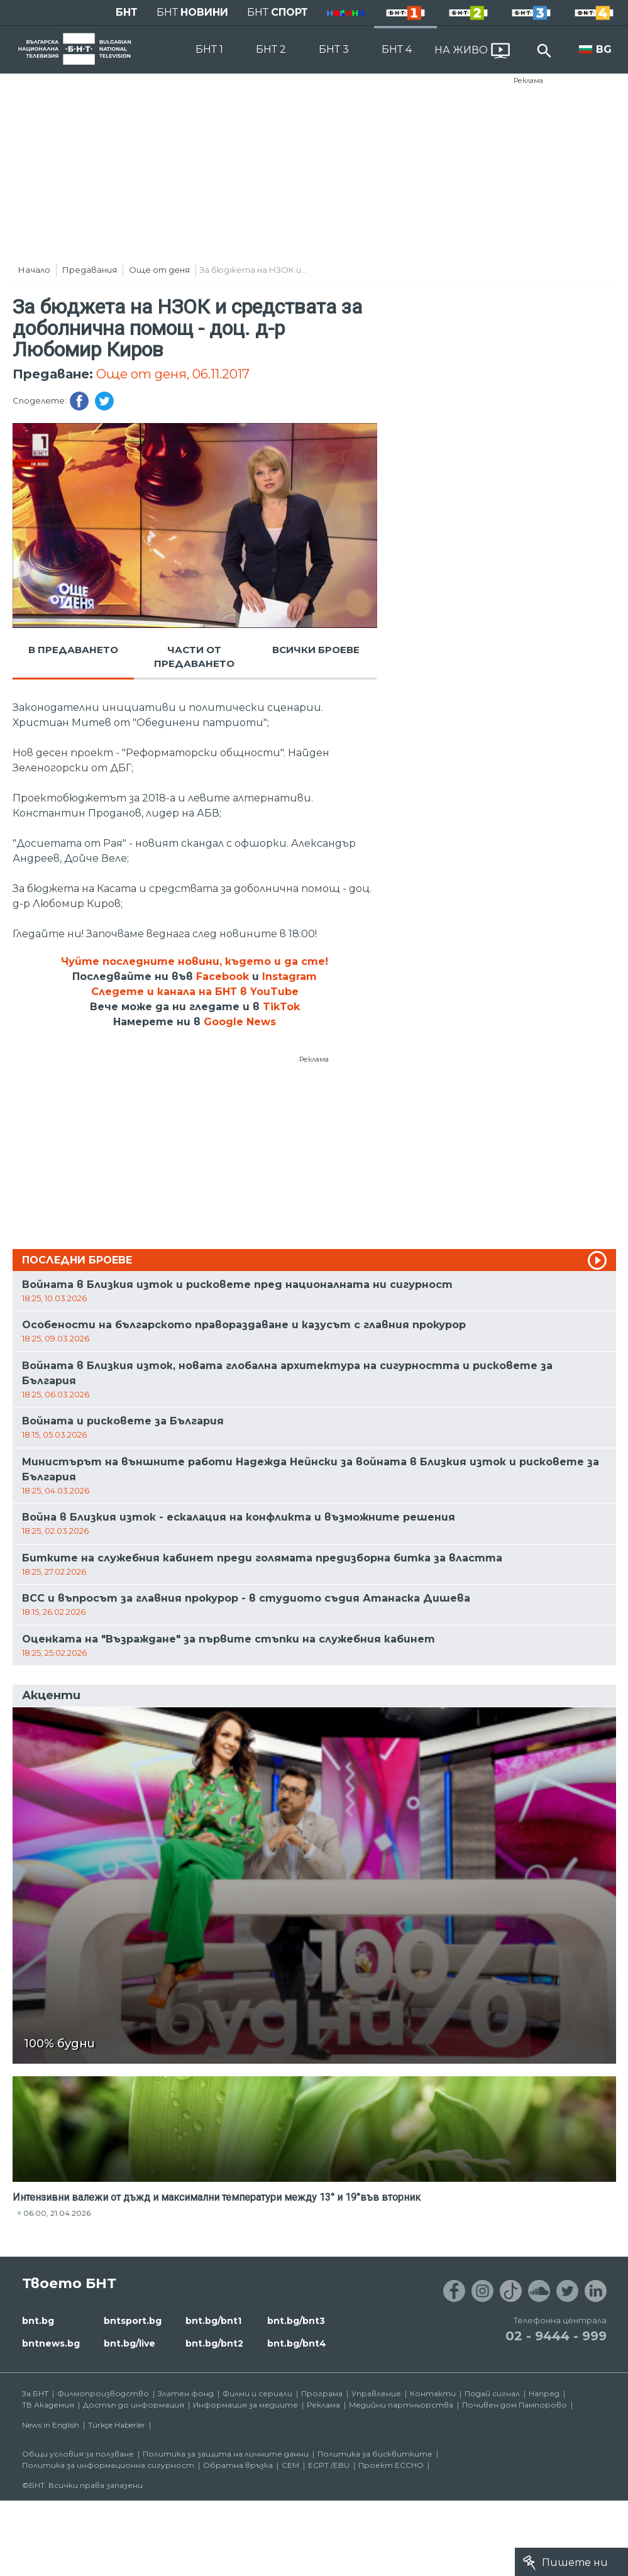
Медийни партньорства (401, 2404)
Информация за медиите (245, 2404)
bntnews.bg (51, 2343)
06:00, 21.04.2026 (57, 2213)
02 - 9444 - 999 (556, 2335)
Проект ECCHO (391, 2465)
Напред (544, 2393)
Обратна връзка (238, 2465)
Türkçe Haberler (116, 2425)
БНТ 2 (271, 49)
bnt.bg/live (129, 2343)
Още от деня (159, 270)
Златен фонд (186, 2393)
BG (604, 49)
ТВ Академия (48, 2404)
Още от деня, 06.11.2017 (173, 374)
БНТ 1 (209, 49)
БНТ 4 (397, 49)
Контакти (433, 2393)
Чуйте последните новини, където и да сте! (194, 961)
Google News (240, 1022)
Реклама (528, 80)
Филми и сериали (257, 2393)
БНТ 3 (334, 49)
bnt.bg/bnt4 (296, 2343)
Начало (34, 270)
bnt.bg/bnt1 (213, 2320)
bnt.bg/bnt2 (214, 2343)
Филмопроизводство (103, 2393)
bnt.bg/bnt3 (296, 2320)
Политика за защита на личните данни (226, 2453)
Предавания (89, 270)
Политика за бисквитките (374, 2453)
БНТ (127, 12)
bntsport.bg (133, 2320)
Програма (322, 2393)
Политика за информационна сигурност (108, 2465)
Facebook (222, 977)
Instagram (289, 977)
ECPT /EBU (329, 2465)
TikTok (281, 1007)
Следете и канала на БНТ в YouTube (195, 992)
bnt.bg (38, 2320)
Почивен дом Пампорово (514, 2404)
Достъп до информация (133, 2404)
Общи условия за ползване (78, 2453)
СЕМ (290, 2465)
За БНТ (35, 2393)
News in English (50, 2425)
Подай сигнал (492, 2393)
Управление (376, 2393)
